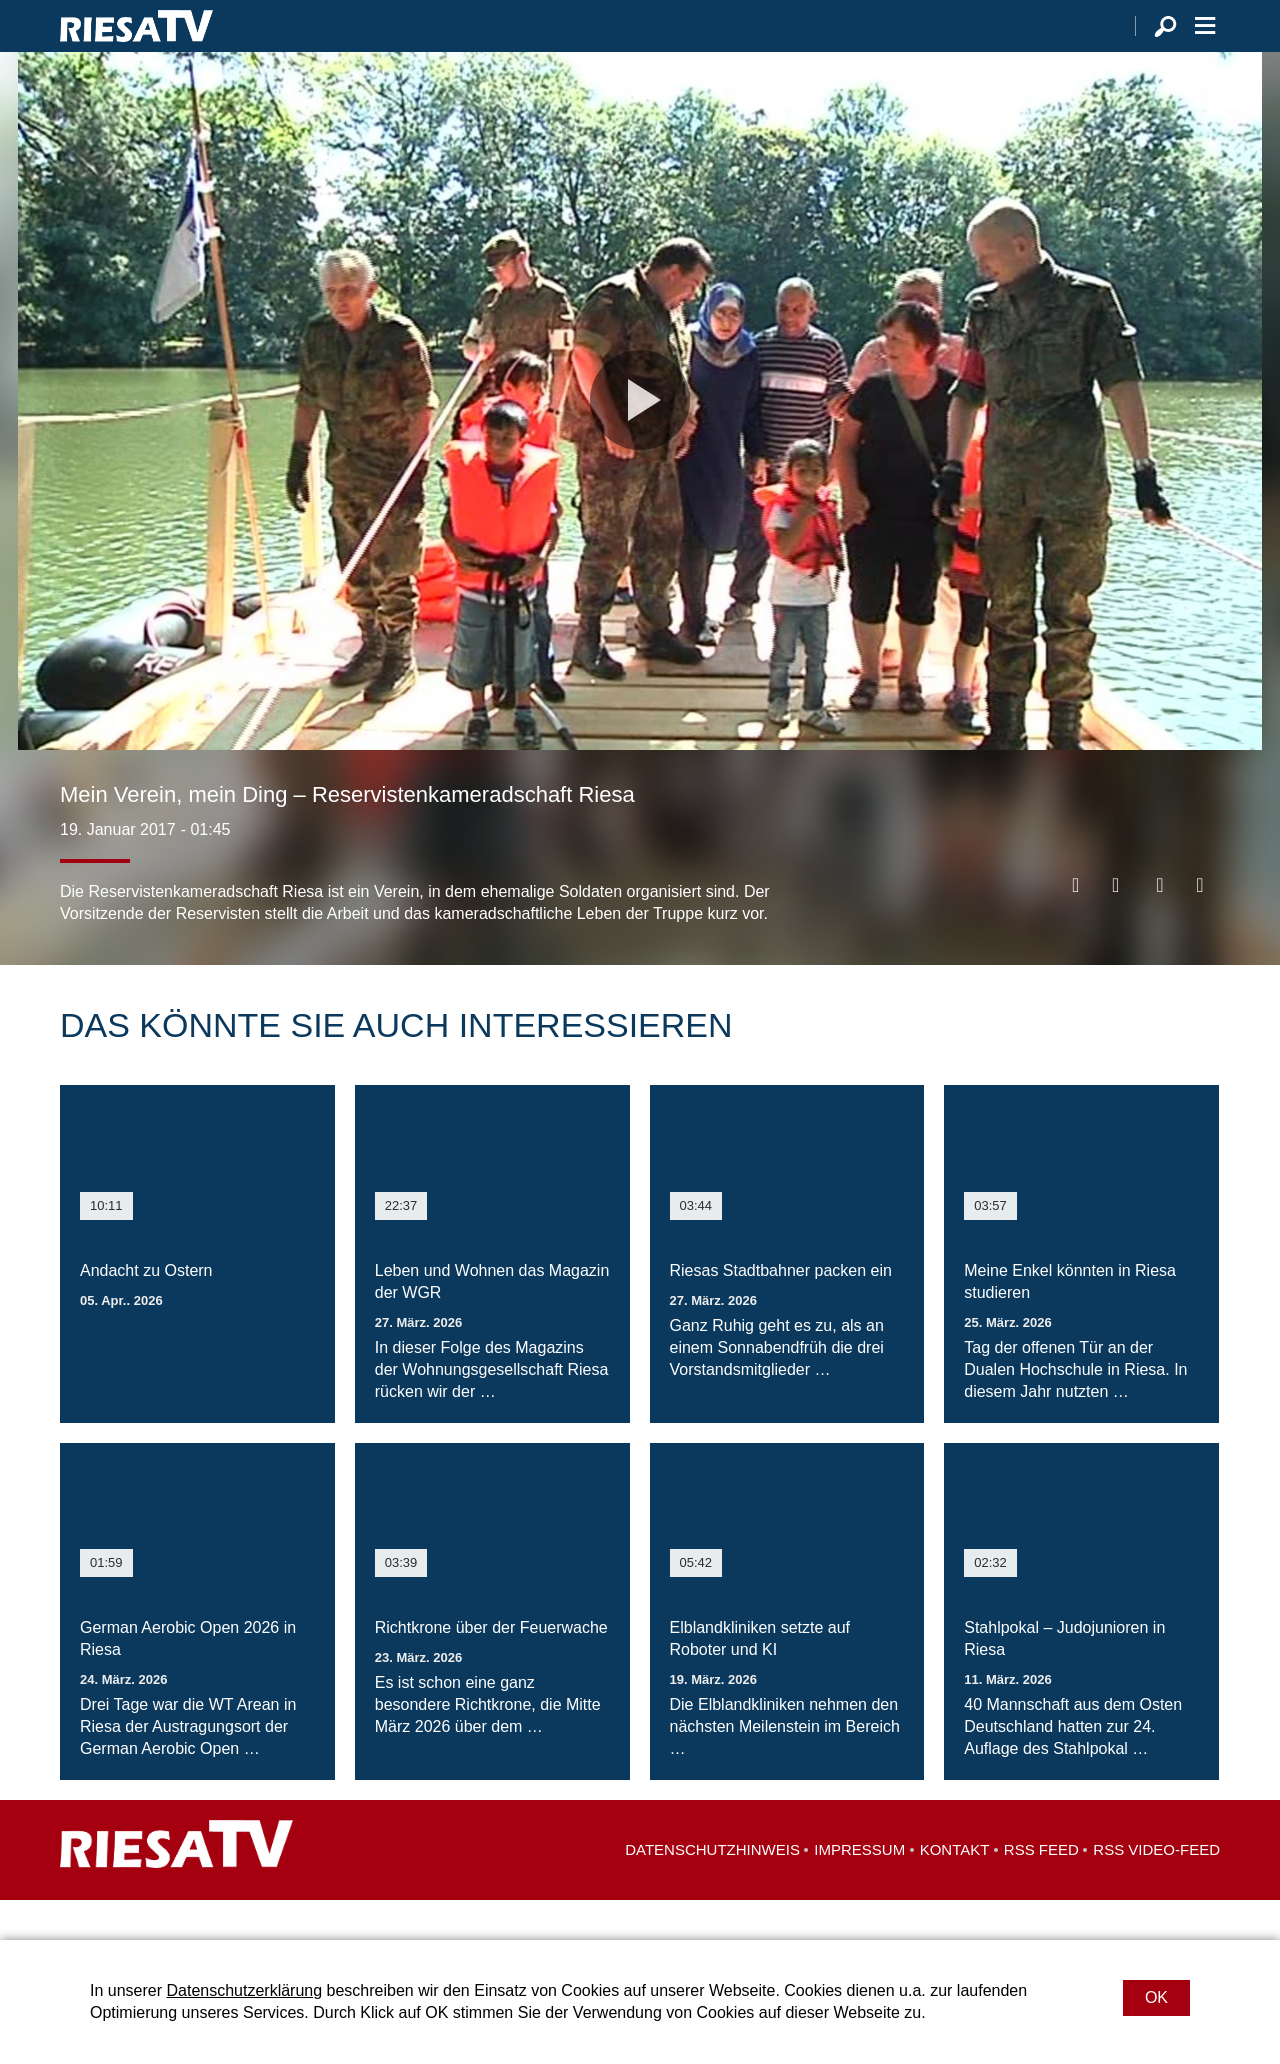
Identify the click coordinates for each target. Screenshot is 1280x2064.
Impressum (859, 1889)
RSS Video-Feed (1156, 1889)
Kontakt (955, 1889)
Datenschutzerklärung (244, 1990)
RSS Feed (1041, 1889)
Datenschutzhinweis (712, 1889)
